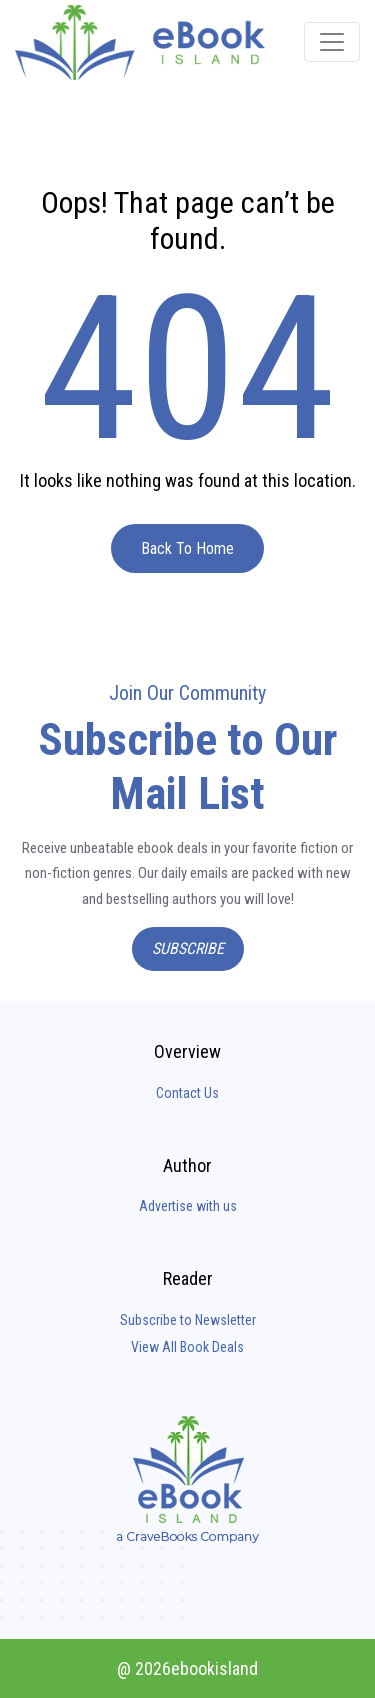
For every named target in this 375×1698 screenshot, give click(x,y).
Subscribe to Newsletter (188, 1320)
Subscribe (188, 948)
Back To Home (187, 548)
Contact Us (187, 1093)
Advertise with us (188, 1206)
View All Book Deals (187, 1347)
